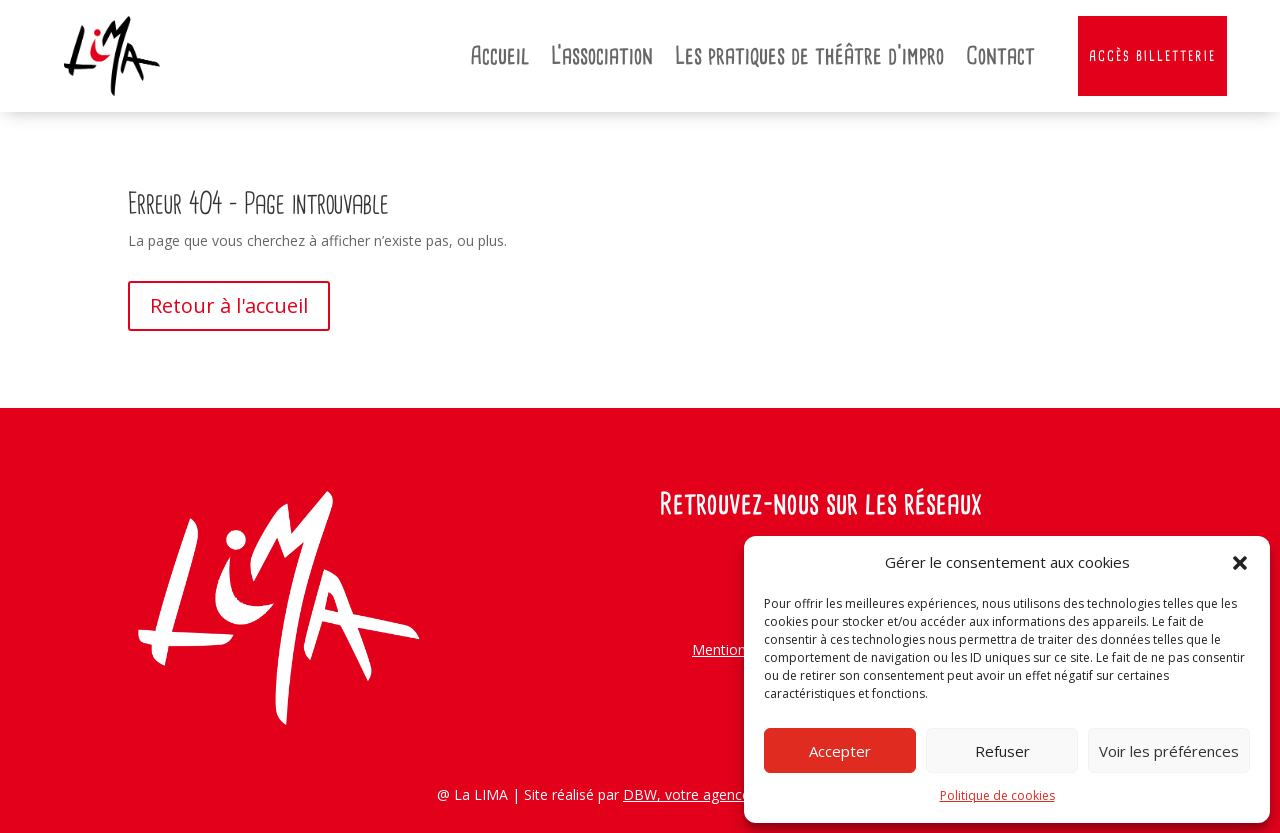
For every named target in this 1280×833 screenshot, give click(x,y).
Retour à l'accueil (229, 305)
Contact (1000, 55)
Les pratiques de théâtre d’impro (809, 55)
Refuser (1002, 751)
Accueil (499, 55)
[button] (1240, 563)
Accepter (840, 751)
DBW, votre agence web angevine (733, 794)
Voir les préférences (1169, 751)
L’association (602, 55)
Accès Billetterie (1152, 56)
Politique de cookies (997, 795)
